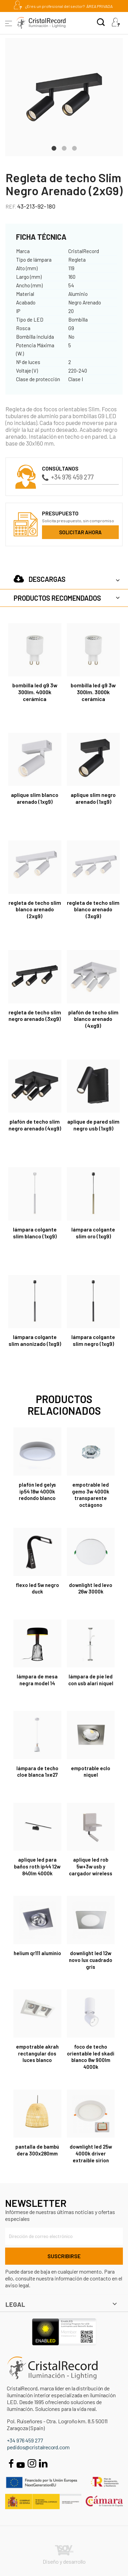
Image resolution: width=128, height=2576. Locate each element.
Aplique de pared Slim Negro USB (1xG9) (93, 1124)
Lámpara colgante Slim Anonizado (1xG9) (35, 1340)
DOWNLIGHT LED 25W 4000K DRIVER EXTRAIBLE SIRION (91, 2153)
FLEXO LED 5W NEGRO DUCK (37, 1588)
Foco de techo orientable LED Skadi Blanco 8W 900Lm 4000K (90, 2056)
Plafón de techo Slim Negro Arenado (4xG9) (35, 1124)
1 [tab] (54, 147)
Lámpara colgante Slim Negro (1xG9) (93, 1340)
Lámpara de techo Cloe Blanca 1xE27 (37, 1771)
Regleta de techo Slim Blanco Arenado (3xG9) (93, 909)
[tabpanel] (64, 97)
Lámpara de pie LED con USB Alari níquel (90, 1679)
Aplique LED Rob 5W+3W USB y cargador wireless (90, 1866)
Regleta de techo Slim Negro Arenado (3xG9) (35, 1015)
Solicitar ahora (80, 532)
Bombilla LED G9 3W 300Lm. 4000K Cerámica (34, 692)
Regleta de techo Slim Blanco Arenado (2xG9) (35, 909)
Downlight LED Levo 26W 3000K (90, 1588)
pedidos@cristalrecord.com (38, 2447)
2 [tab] (64, 147)
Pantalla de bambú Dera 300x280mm (37, 2149)
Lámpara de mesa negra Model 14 (37, 1679)
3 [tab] (74, 147)
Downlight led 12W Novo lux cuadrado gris (90, 1960)
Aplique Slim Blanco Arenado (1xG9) (34, 798)
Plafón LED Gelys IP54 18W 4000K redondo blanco (37, 1491)
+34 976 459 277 (68, 477)
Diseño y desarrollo (64, 2555)
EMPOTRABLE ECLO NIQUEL (90, 1771)
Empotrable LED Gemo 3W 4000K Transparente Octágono (90, 1494)
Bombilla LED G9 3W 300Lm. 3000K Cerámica (93, 692)
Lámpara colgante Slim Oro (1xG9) (93, 1232)
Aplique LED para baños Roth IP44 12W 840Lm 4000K (37, 1866)
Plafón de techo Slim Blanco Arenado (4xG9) (93, 1019)
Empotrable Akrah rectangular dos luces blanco (37, 2053)
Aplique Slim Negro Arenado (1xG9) (93, 798)
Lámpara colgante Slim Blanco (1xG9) (35, 1232)
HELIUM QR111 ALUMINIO (37, 1953)
